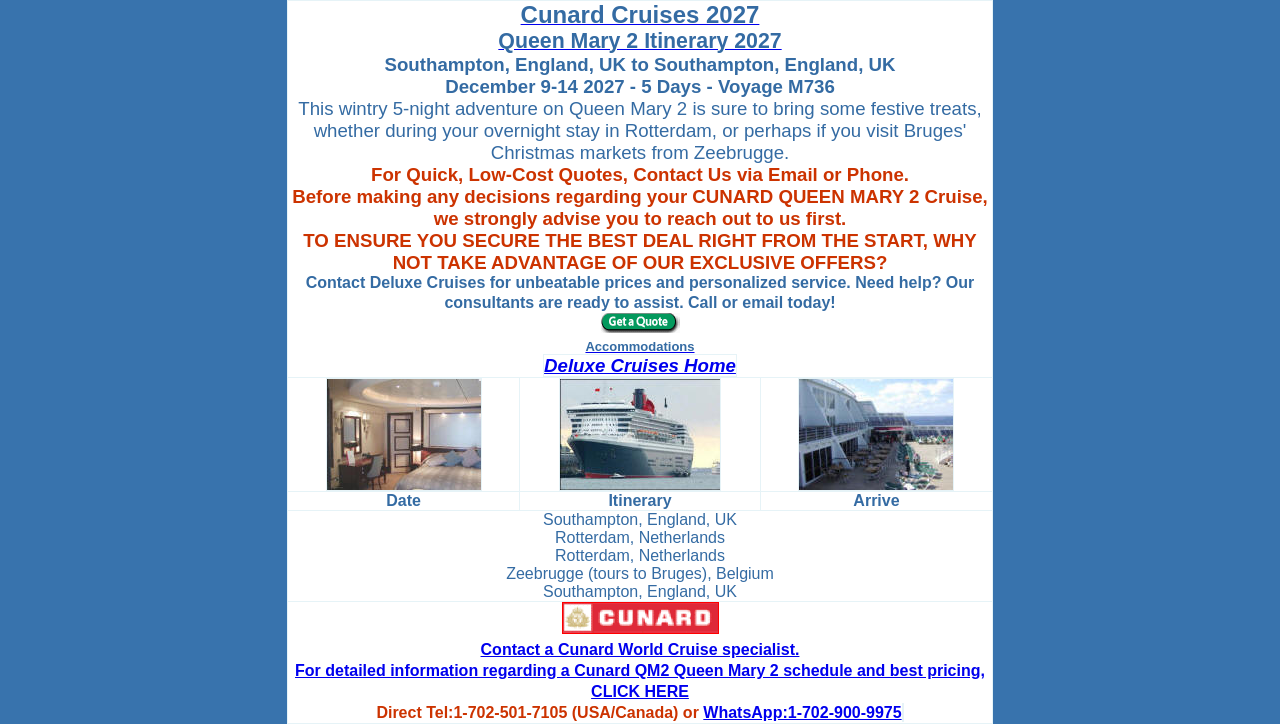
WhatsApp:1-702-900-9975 (802, 712)
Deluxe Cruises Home (640, 365)
